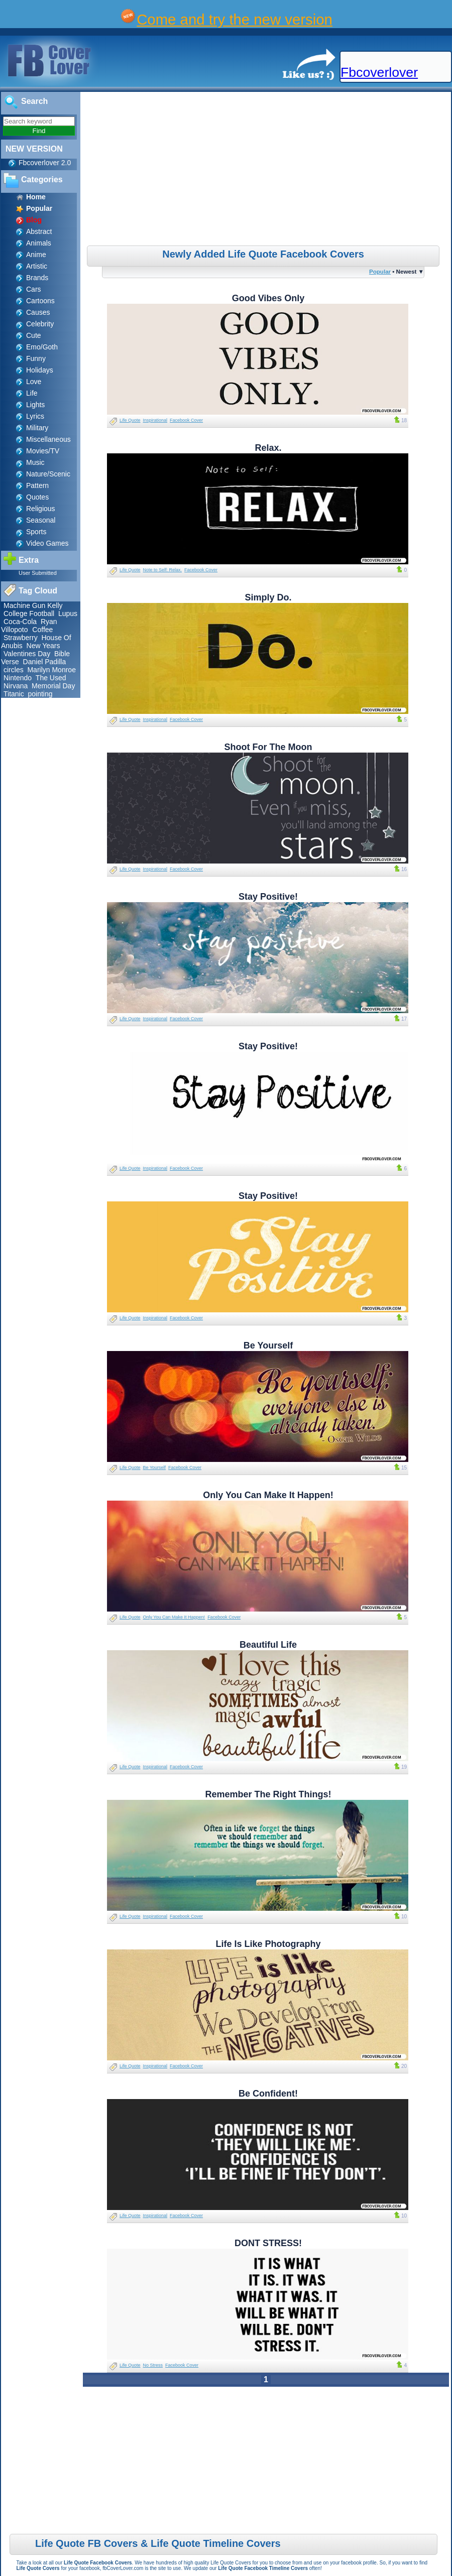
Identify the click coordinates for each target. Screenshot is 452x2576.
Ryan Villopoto (29, 626)
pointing (40, 694)
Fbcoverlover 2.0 (45, 163)
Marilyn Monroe (51, 670)
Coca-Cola (20, 622)
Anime (36, 255)
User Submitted (38, 573)
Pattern (37, 485)
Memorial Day (53, 686)
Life (32, 393)
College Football (29, 613)
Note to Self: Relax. (162, 569)
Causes (38, 312)
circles (14, 670)
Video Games (47, 543)
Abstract (39, 231)
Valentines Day (27, 654)
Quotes (37, 497)
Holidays (39, 370)
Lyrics (35, 416)
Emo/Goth (42, 347)
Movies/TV (42, 451)
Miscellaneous (48, 439)
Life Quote (130, 420)
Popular (380, 271)
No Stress (153, 2365)
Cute (33, 335)
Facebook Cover (186, 420)
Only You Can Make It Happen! (174, 1617)
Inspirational (155, 420)
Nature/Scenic (48, 474)
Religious (40, 509)
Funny (36, 358)
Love (33, 382)
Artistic (36, 266)
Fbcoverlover (379, 72)
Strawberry (21, 638)
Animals (38, 243)
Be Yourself (154, 1467)
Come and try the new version (234, 19)
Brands (37, 278)
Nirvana (16, 686)
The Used (51, 678)
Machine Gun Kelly (33, 605)
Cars (33, 289)
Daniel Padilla (44, 662)
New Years (43, 646)
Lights (35, 405)
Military (37, 428)
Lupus (67, 613)
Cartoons (40, 301)
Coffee (42, 630)
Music (35, 462)
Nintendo (18, 678)
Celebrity (40, 324)
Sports (36, 532)
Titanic (14, 694)
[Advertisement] (267, 170)
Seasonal (40, 520)
